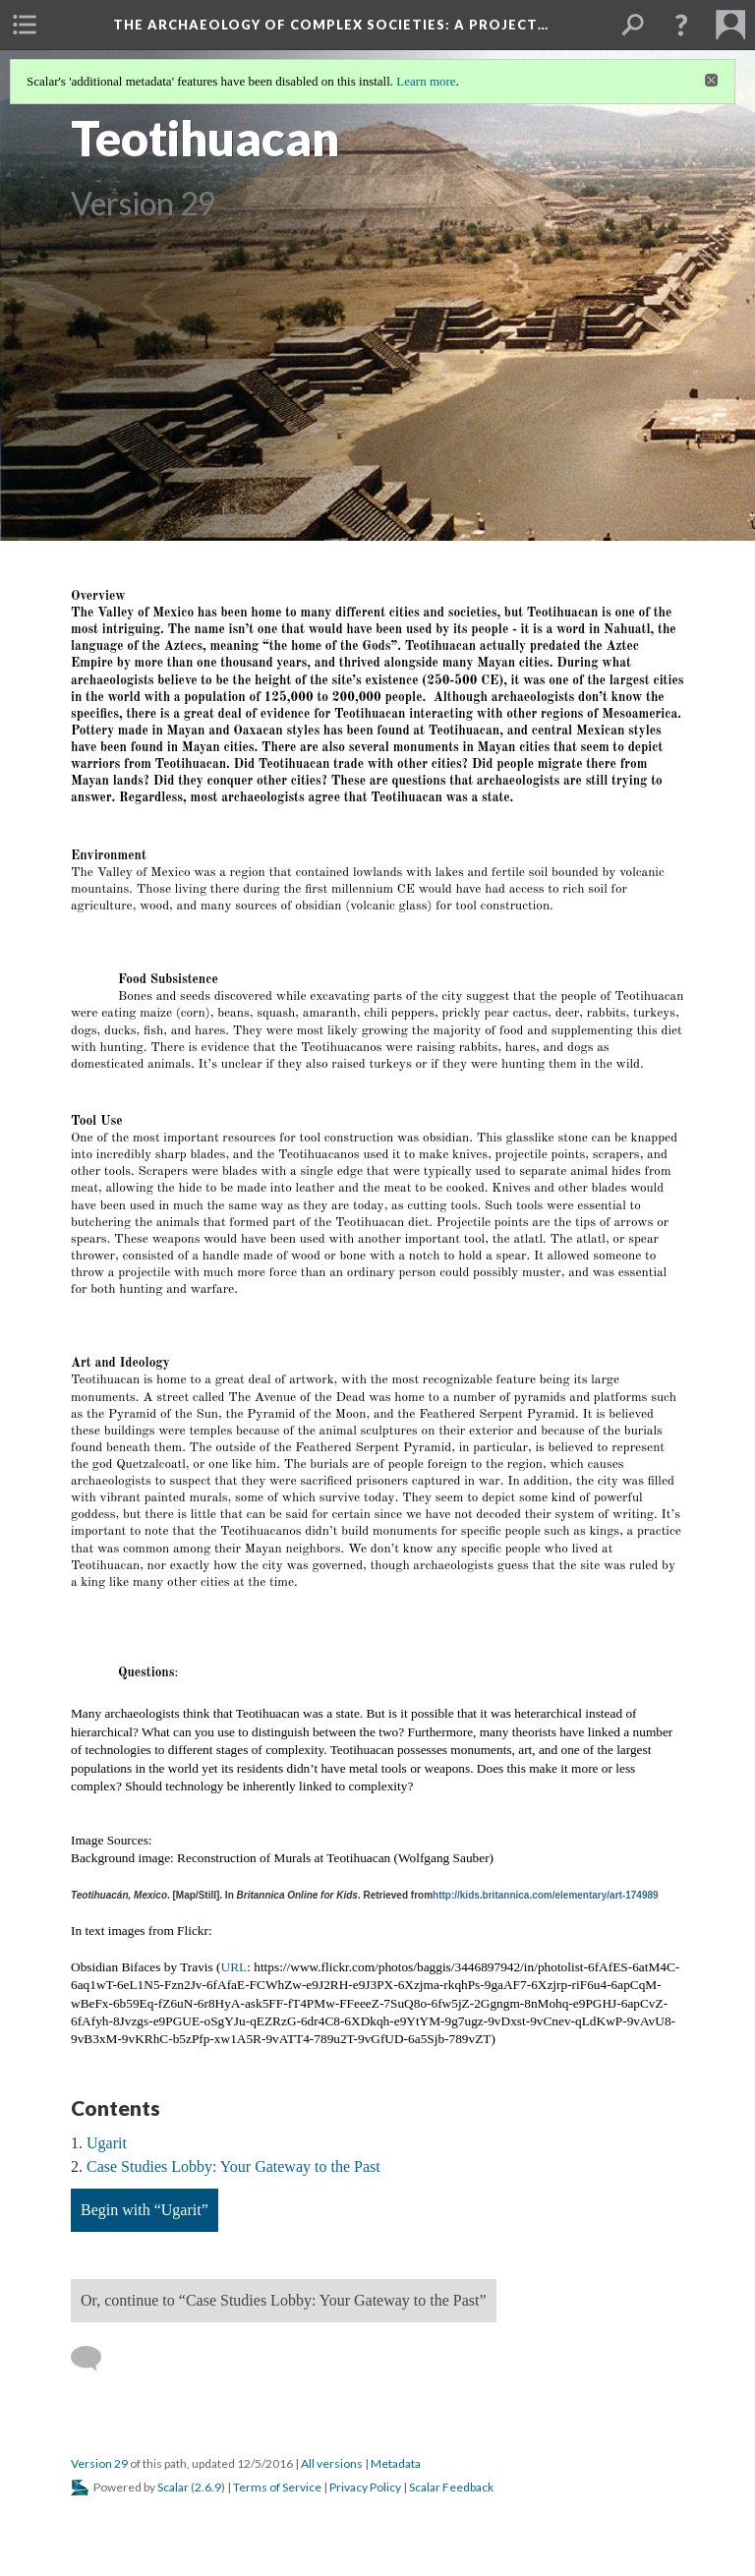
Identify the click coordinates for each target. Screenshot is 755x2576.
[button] (681, 24)
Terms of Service (277, 2487)
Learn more (425, 81)
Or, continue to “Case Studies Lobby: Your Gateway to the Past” (284, 2300)
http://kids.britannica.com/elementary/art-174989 (546, 1895)
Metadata (396, 2463)
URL (234, 1967)
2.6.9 (208, 2487)
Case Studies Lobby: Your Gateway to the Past (233, 2166)
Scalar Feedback (451, 2487)
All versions (332, 2463)
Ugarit (107, 2143)
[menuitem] (24, 24)
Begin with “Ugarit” (144, 2209)
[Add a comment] (95, 2358)
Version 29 (99, 2463)
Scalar (173, 2487)
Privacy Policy (365, 2487)
